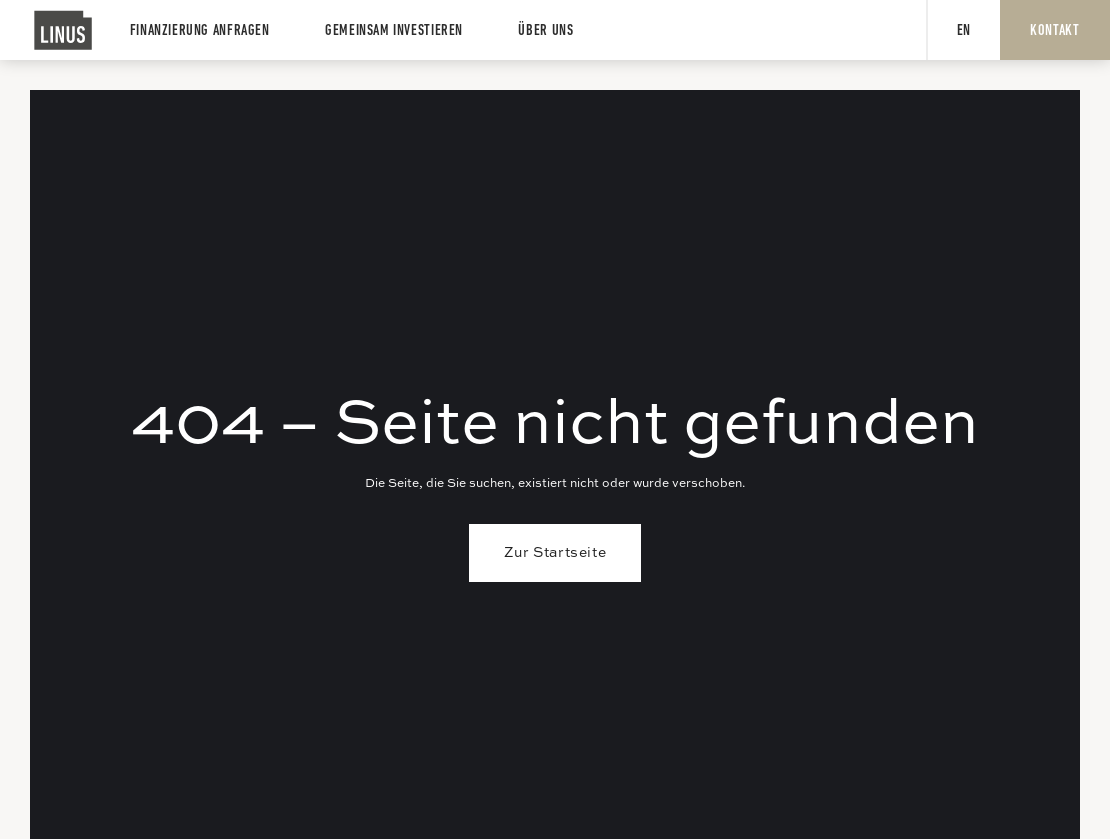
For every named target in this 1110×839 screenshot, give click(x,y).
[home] (64, 30)
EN (964, 31)
